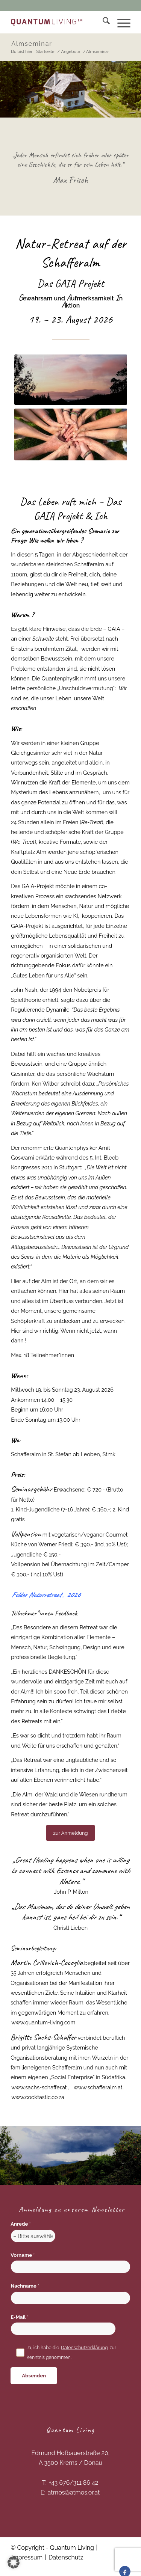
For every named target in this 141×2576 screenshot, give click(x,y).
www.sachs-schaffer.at (39, 2087)
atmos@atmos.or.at (74, 2492)
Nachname (25, 2286)
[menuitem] (102, 22)
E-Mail (19, 2317)
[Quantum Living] (47, 22)
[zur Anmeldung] (70, 1833)
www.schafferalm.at (98, 2087)
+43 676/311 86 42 (73, 2482)
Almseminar (31, 43)
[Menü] (120, 22)
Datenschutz (66, 2557)
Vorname (23, 2255)
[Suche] (102, 22)
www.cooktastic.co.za (37, 2097)
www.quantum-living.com (43, 2022)
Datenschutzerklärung (84, 2347)
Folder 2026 (46, 1594)
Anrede (20, 2224)
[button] (13, 2562)
